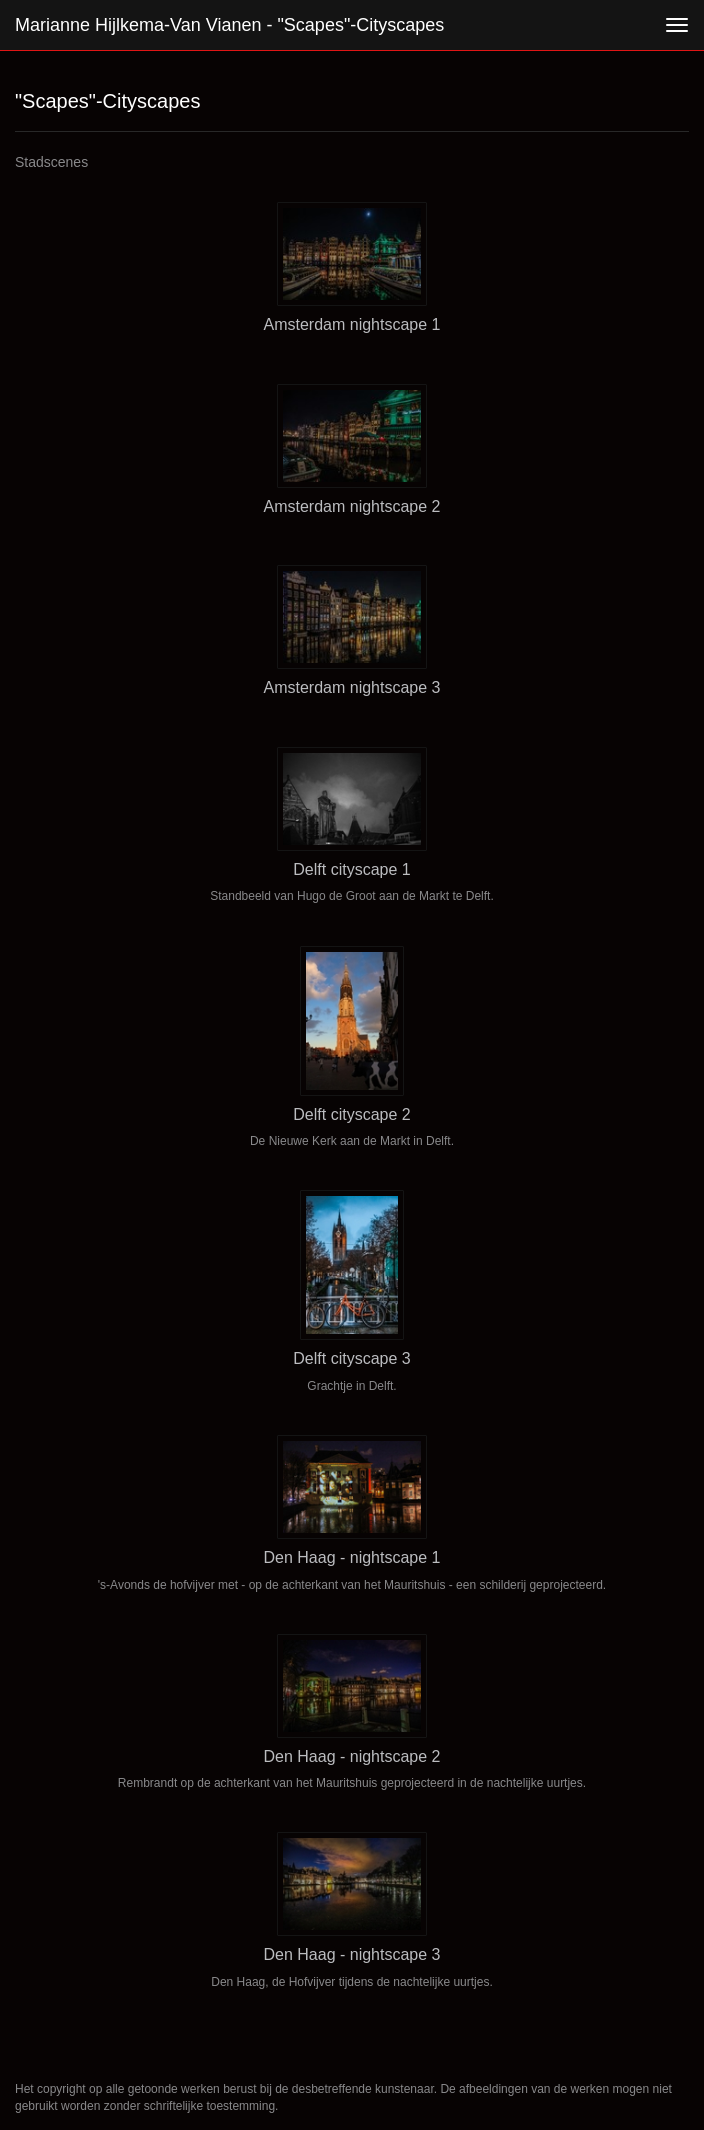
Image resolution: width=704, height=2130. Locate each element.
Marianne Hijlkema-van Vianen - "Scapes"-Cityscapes (229, 25)
